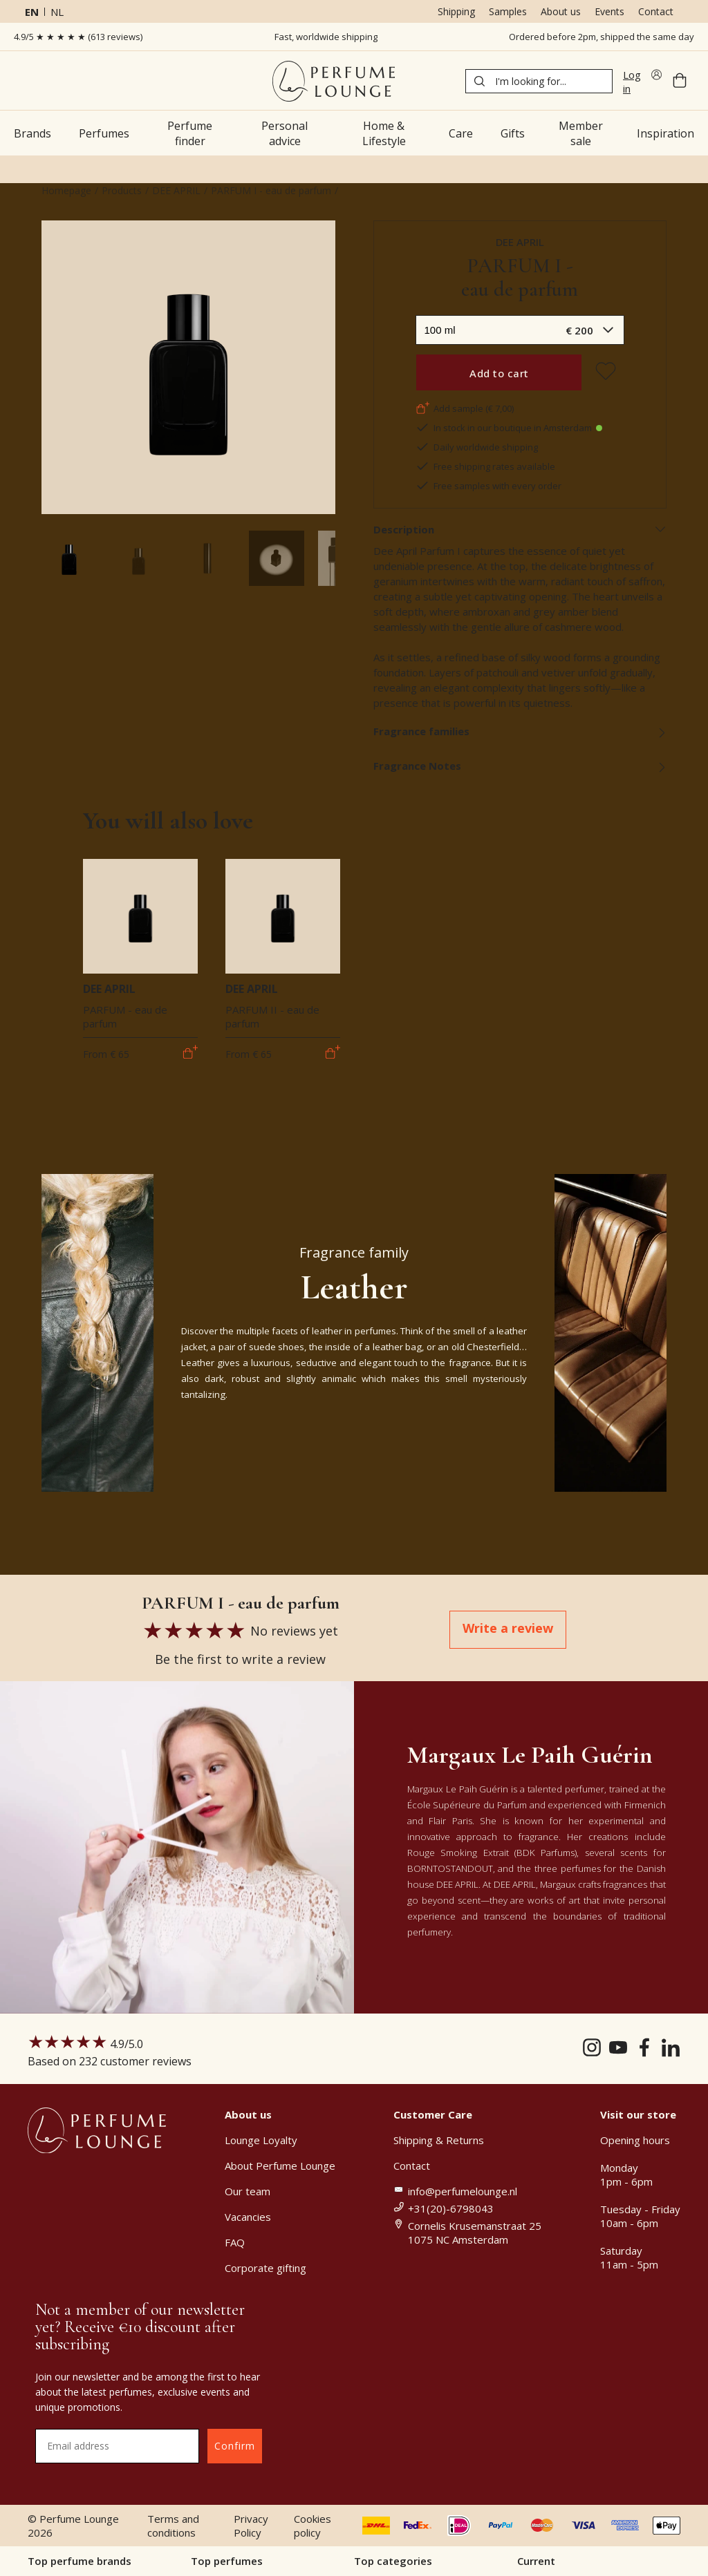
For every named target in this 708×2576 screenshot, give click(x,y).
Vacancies (248, 2217)
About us (561, 11)
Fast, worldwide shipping (326, 36)
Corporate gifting (265, 2268)
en (32, 12)
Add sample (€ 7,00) (465, 408)
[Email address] (117, 2446)
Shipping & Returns (438, 2140)
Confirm (234, 2445)
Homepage (66, 190)
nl (57, 12)
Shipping (456, 11)
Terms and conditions (173, 2525)
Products (122, 190)
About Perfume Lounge (280, 2165)
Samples (508, 11)
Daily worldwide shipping (477, 447)
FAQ (235, 2242)
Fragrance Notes (520, 766)
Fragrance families (520, 731)
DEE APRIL (176, 190)
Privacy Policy (251, 2525)
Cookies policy (312, 2525)
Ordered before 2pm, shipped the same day (601, 36)
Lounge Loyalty (261, 2140)
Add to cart (499, 373)
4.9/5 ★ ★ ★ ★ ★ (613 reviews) (78, 36)
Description (520, 529)
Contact (655, 11)
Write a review (508, 1628)
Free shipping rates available (485, 466)
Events (609, 11)
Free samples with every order (488, 486)
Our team (247, 2191)
